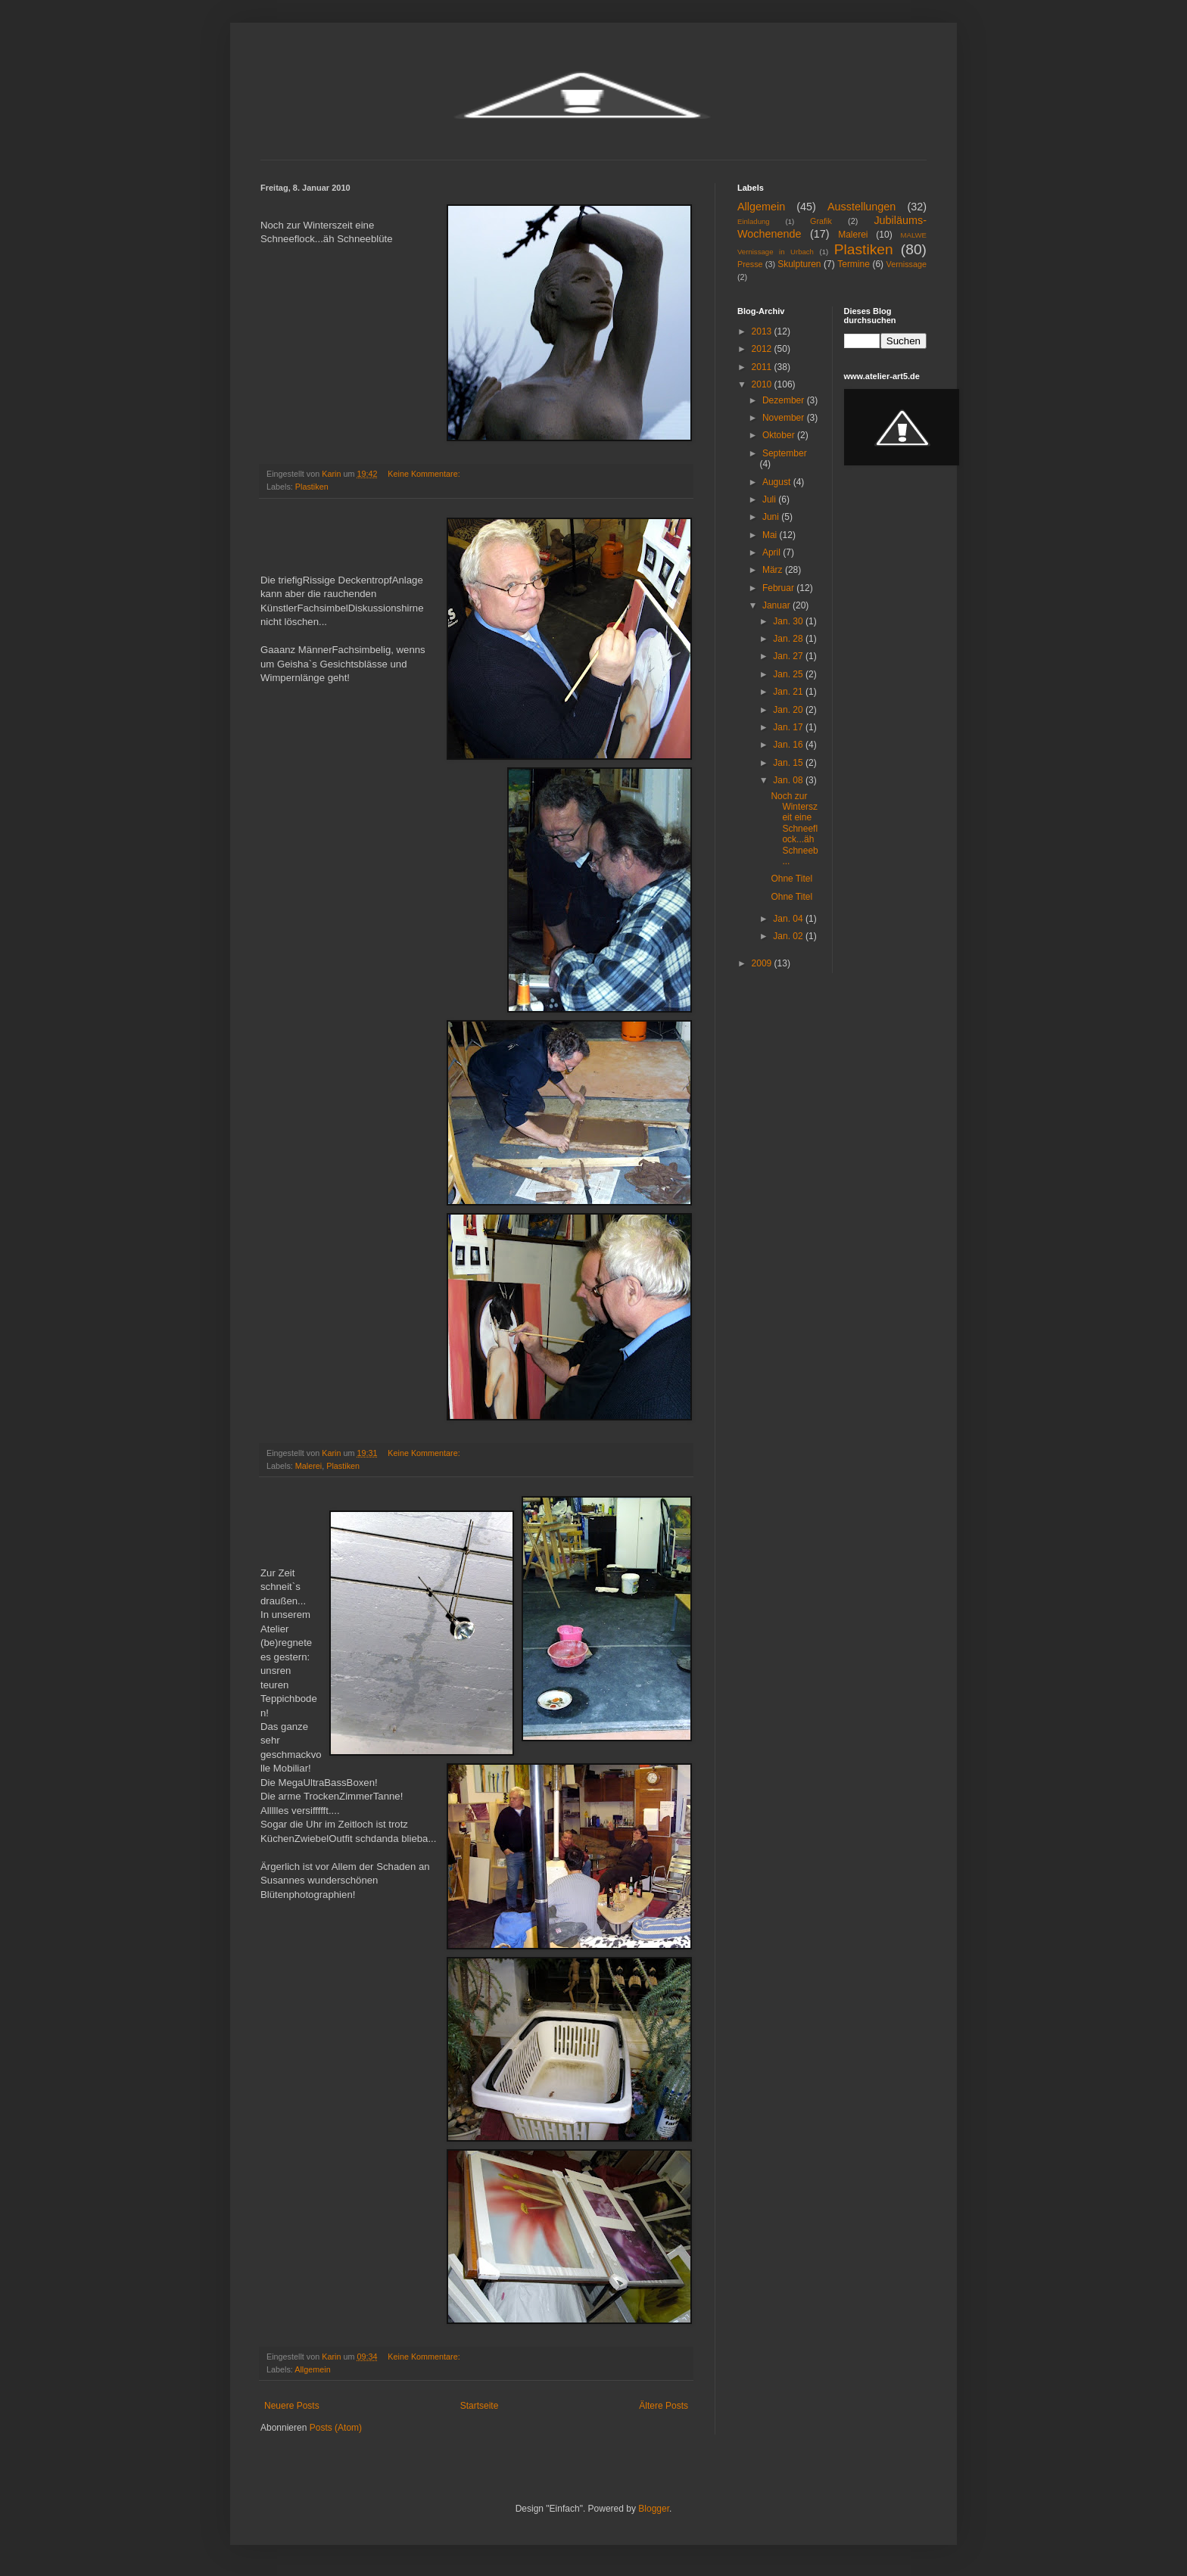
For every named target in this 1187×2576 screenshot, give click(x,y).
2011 (763, 367)
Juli (770, 499)
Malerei (308, 1465)
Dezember (784, 400)
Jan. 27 (789, 656)
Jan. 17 (789, 727)
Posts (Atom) (336, 2427)
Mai (771, 535)
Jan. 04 (789, 918)
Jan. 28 (789, 638)
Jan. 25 (789, 674)
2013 (763, 331)
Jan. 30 (789, 621)
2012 (763, 349)
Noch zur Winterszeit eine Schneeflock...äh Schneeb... (794, 828)
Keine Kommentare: (425, 473)
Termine (853, 264)
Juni (771, 517)
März (773, 570)
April (772, 552)
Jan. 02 (789, 936)
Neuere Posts (291, 2405)
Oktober (779, 435)
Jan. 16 (789, 744)
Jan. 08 (789, 780)
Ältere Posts (663, 2405)
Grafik (821, 221)
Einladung (753, 221)
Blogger (653, 2508)
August (777, 482)
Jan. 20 (789, 710)
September (784, 453)
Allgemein (312, 2369)
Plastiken (312, 486)
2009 (763, 963)
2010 (763, 384)
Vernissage (906, 264)
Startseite (479, 2405)
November (784, 417)
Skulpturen (799, 264)
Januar (777, 605)
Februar (779, 588)
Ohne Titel (791, 878)
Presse (750, 264)
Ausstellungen (861, 207)
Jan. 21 (789, 691)
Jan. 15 (789, 763)
